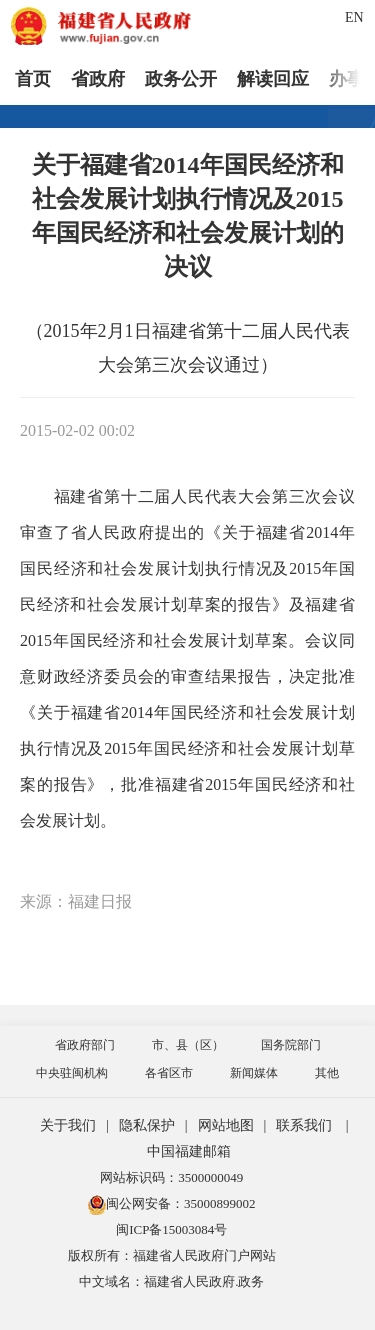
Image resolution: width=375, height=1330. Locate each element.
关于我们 (68, 1125)
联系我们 (304, 1125)
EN (354, 17)
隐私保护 (147, 1125)
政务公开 (181, 79)
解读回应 (273, 79)
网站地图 (226, 1125)
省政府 (98, 79)
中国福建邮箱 (189, 1151)
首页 (33, 79)
